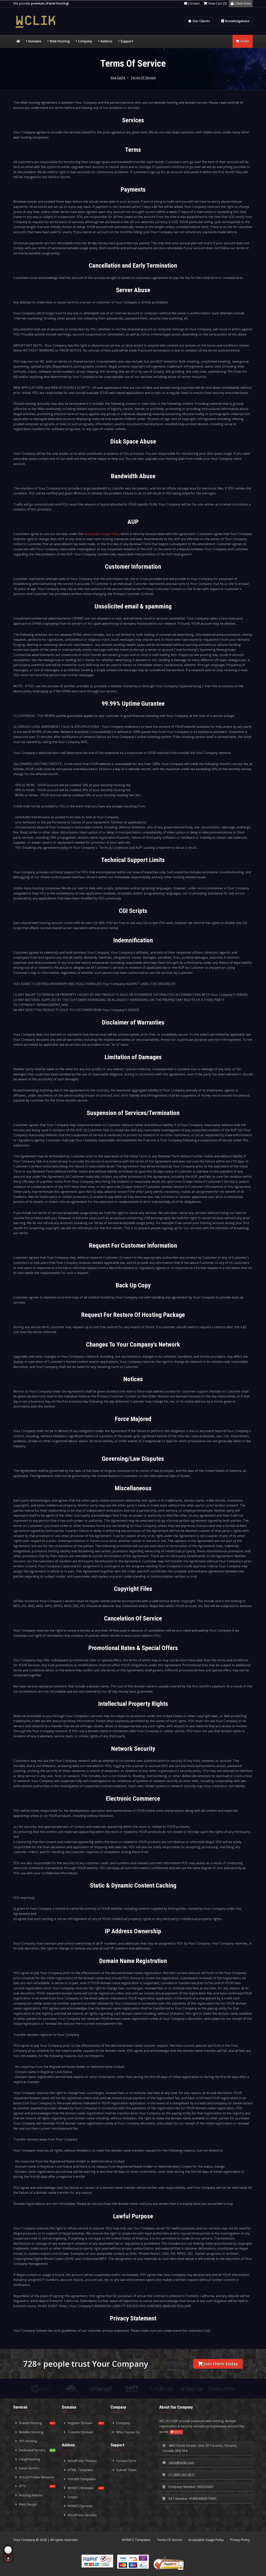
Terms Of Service (143, 77)
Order (243, 41)
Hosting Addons (29, 2495)
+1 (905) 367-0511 (178, 2474)
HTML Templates (78, 2470)
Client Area (241, 3)
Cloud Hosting (27, 2459)
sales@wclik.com (178, 2462)
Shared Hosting (28, 2423)
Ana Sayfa (117, 77)
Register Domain (78, 2423)
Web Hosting (60, 41)
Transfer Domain (78, 2432)
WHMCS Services (78, 2506)
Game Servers (27, 2468)
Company (85, 41)
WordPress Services (80, 2515)
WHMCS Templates (136, 2540)
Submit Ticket (125, 2470)
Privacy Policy (240, 2540)
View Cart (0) (215, 3)
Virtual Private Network (34, 2477)
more (176, 2432)
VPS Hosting (26, 2441)
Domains (34, 41)
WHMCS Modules (78, 2488)
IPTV (20, 2486)
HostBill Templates (80, 2479)
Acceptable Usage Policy (102, 534)
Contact (192, 3)
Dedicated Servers (30, 2450)
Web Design (26, 2504)
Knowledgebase (235, 21)
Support (127, 41)
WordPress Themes (80, 2461)
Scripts (71, 2497)
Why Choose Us (126, 2432)
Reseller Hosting (29, 2432)
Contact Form (124, 2461)
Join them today (218, 2364)
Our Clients (199, 21)
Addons (106, 41)
